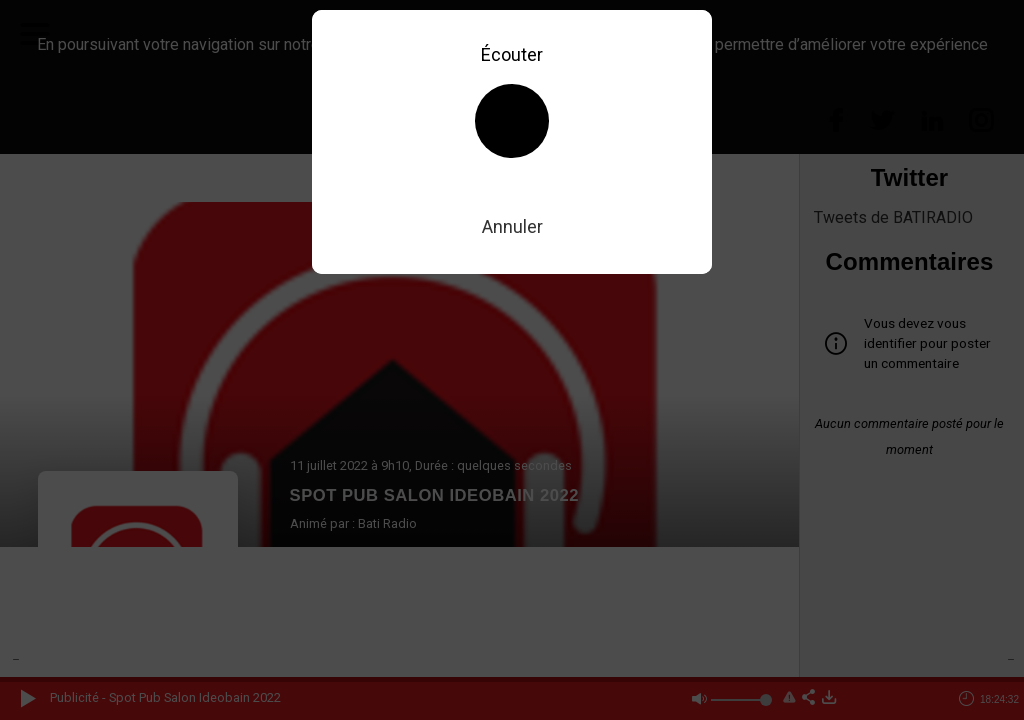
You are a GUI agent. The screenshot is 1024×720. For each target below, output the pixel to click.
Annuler (512, 226)
